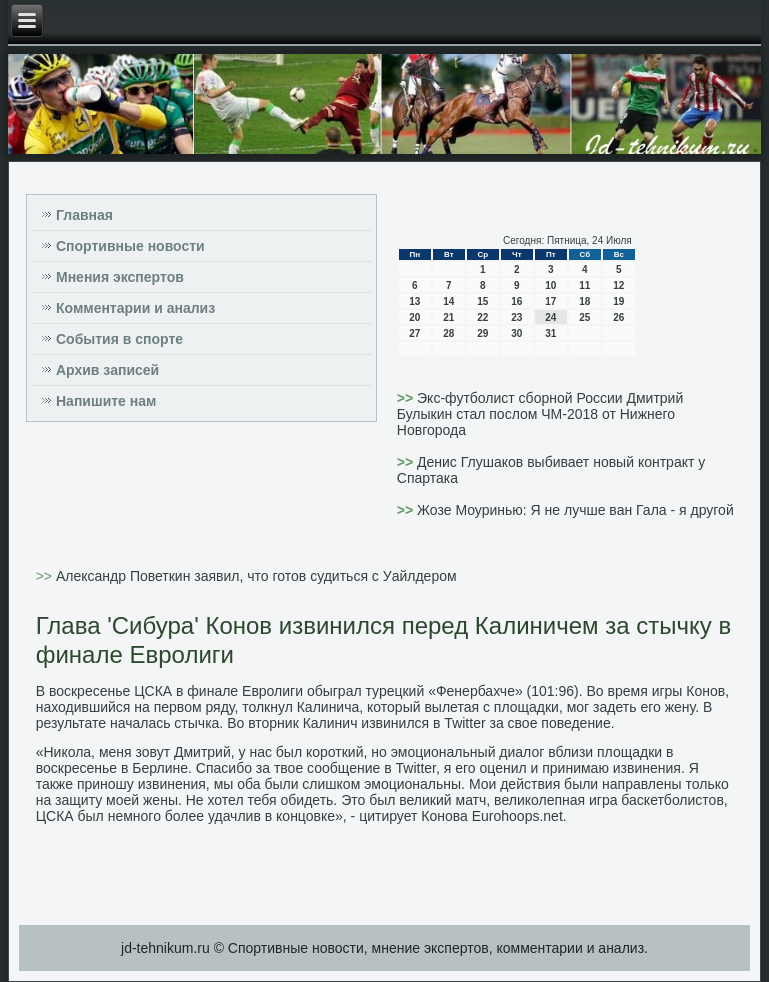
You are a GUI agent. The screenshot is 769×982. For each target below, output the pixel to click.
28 (448, 333)
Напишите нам (106, 401)
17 (550, 301)
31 (550, 333)
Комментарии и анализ (135, 308)
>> (407, 398)
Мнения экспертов (120, 277)
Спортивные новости (130, 246)
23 (516, 317)
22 (482, 317)
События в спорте (119, 339)
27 (414, 333)
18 (584, 301)
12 (618, 285)
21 (448, 317)
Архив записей (107, 370)
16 (516, 301)
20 (414, 317)
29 (482, 333)
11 (584, 285)
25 (584, 317)
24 (550, 317)
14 (448, 301)
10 (550, 285)
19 (618, 301)
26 (618, 317)
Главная (84, 215)
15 (482, 301)
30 (516, 333)
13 (414, 301)
